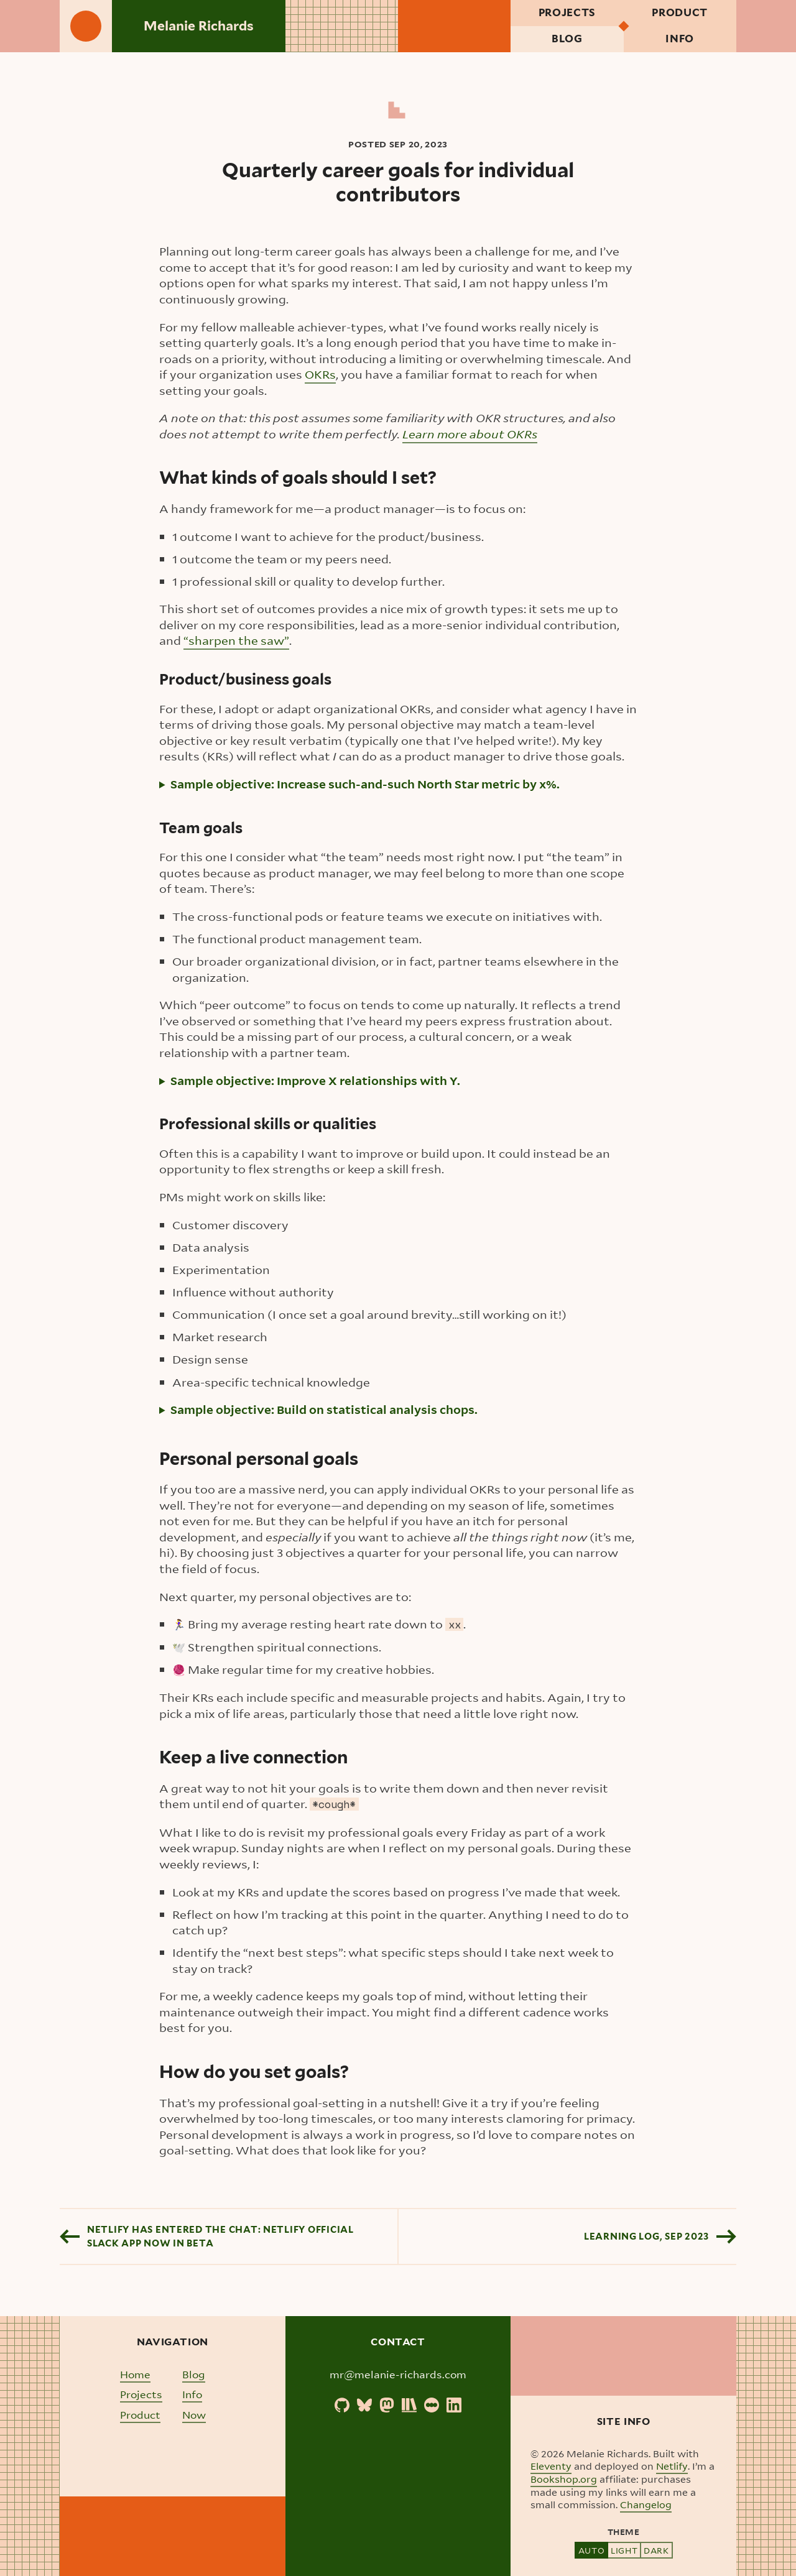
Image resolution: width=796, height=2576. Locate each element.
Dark (656, 2550)
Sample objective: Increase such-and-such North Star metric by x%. (365, 784)
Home (135, 2374)
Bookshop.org (563, 2479)
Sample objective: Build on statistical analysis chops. (324, 1410)
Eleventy (551, 2466)
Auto (591, 2550)
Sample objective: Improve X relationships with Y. (315, 1081)
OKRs (320, 374)
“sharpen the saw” (236, 641)
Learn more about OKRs (469, 434)
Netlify (672, 2466)
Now (194, 2414)
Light (624, 2550)
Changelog (646, 2505)
